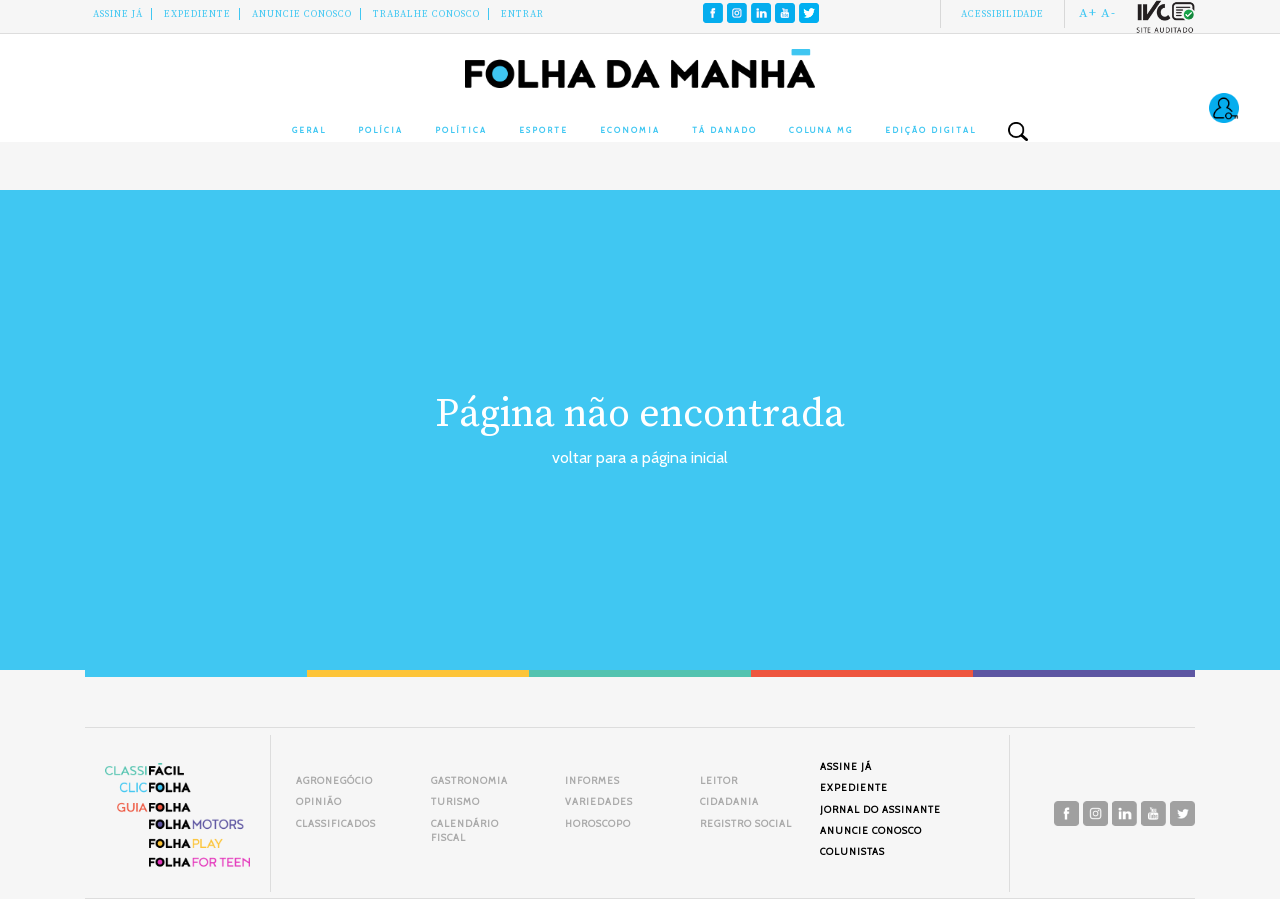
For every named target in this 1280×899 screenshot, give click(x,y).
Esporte (543, 130)
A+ (1088, 13)
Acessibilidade (1002, 14)
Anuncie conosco (302, 14)
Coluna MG (821, 130)
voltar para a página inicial (640, 457)
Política (461, 130)
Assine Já (118, 14)
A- (1108, 13)
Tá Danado (724, 130)
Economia (630, 130)
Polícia (380, 130)
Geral (309, 130)
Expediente (197, 14)
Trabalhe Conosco (426, 14)
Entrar (522, 14)
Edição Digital (930, 130)
